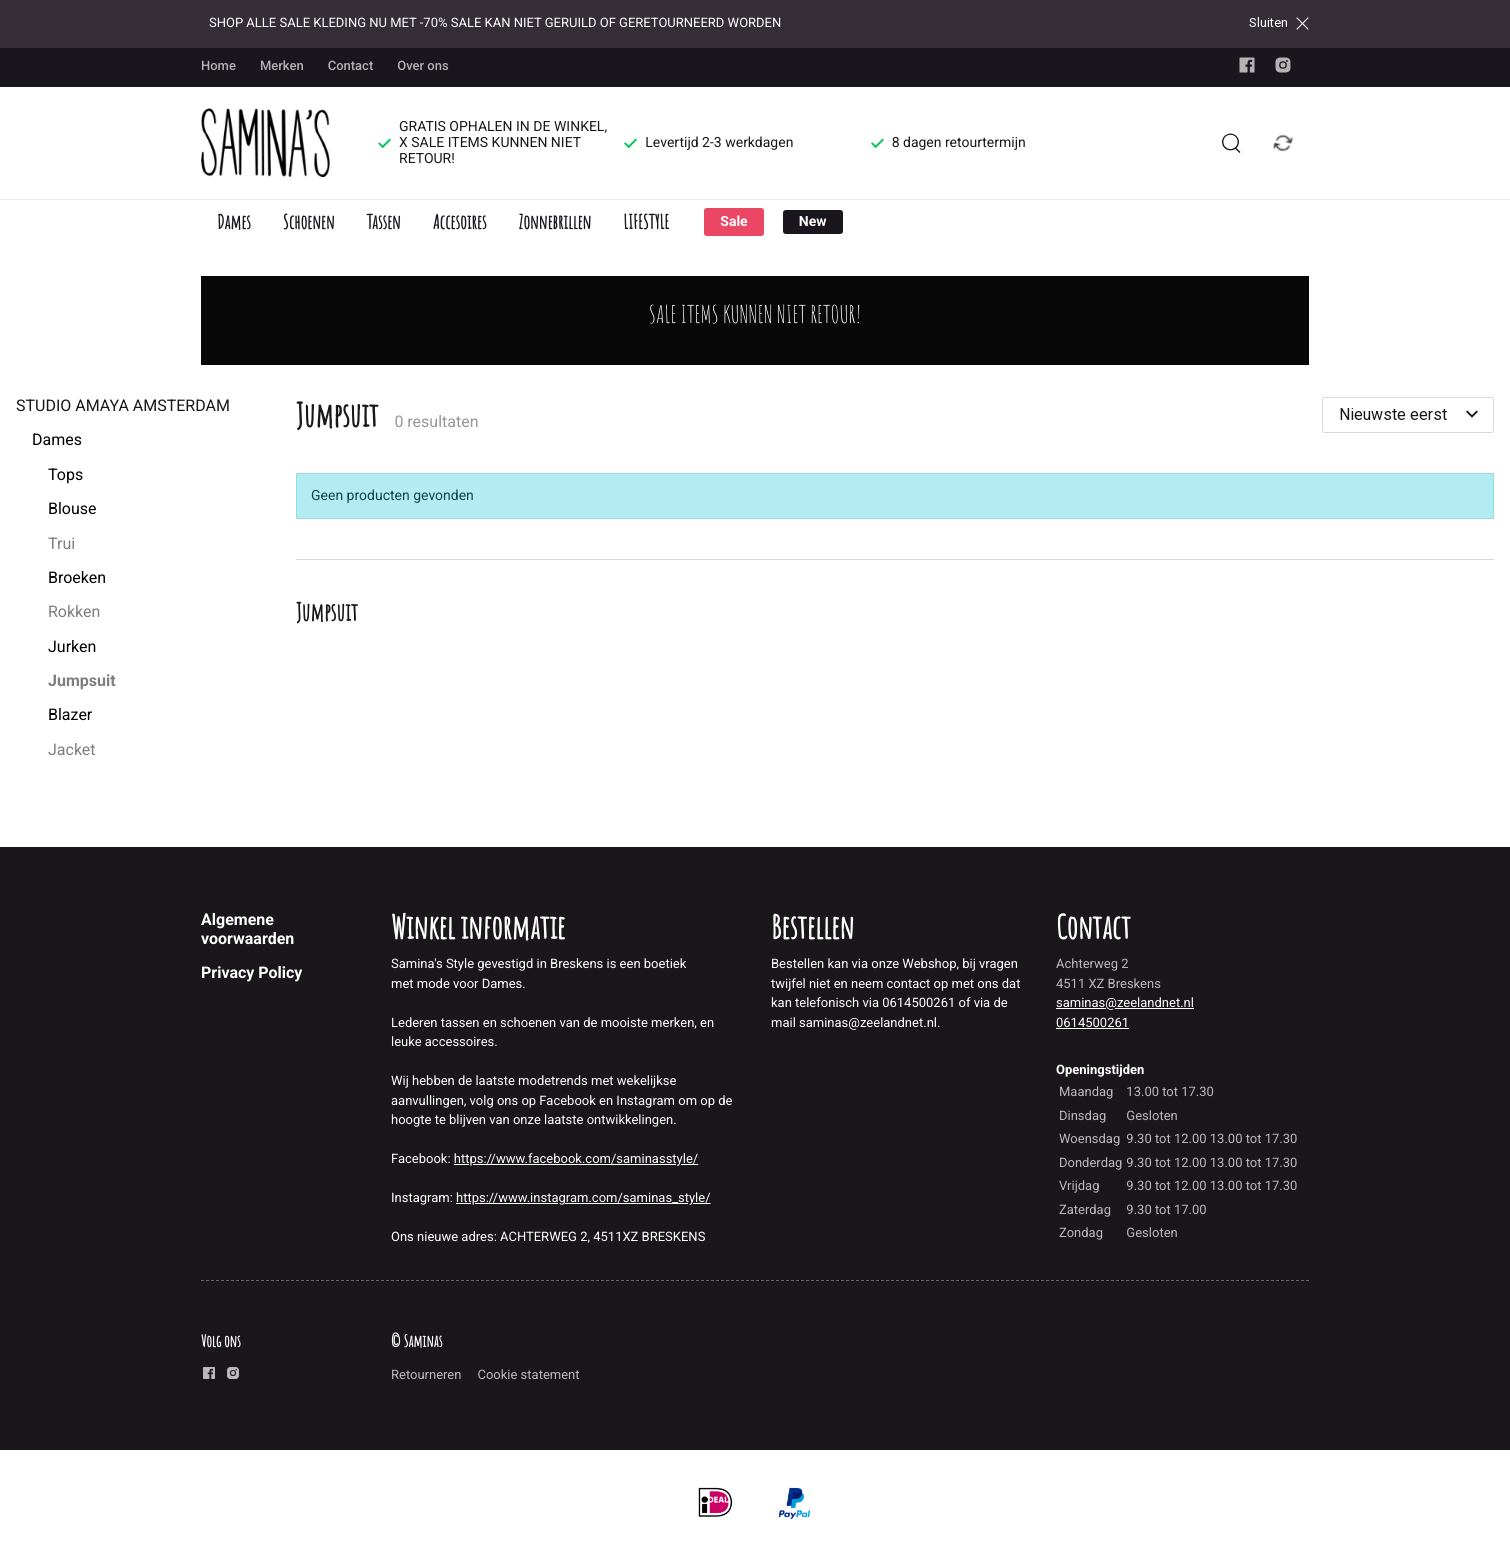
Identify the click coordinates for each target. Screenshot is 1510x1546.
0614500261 (1092, 1023)
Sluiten (1279, 23)
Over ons (422, 66)
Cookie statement (528, 1375)
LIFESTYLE (646, 221)
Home (218, 66)
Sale (733, 222)
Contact (351, 66)
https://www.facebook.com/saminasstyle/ (576, 1159)
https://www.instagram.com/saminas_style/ (583, 1198)
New (813, 222)
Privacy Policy (251, 972)
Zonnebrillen (554, 221)
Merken (282, 66)
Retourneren (426, 1375)
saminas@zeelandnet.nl (1125, 1003)
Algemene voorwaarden (247, 928)
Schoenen (309, 221)
